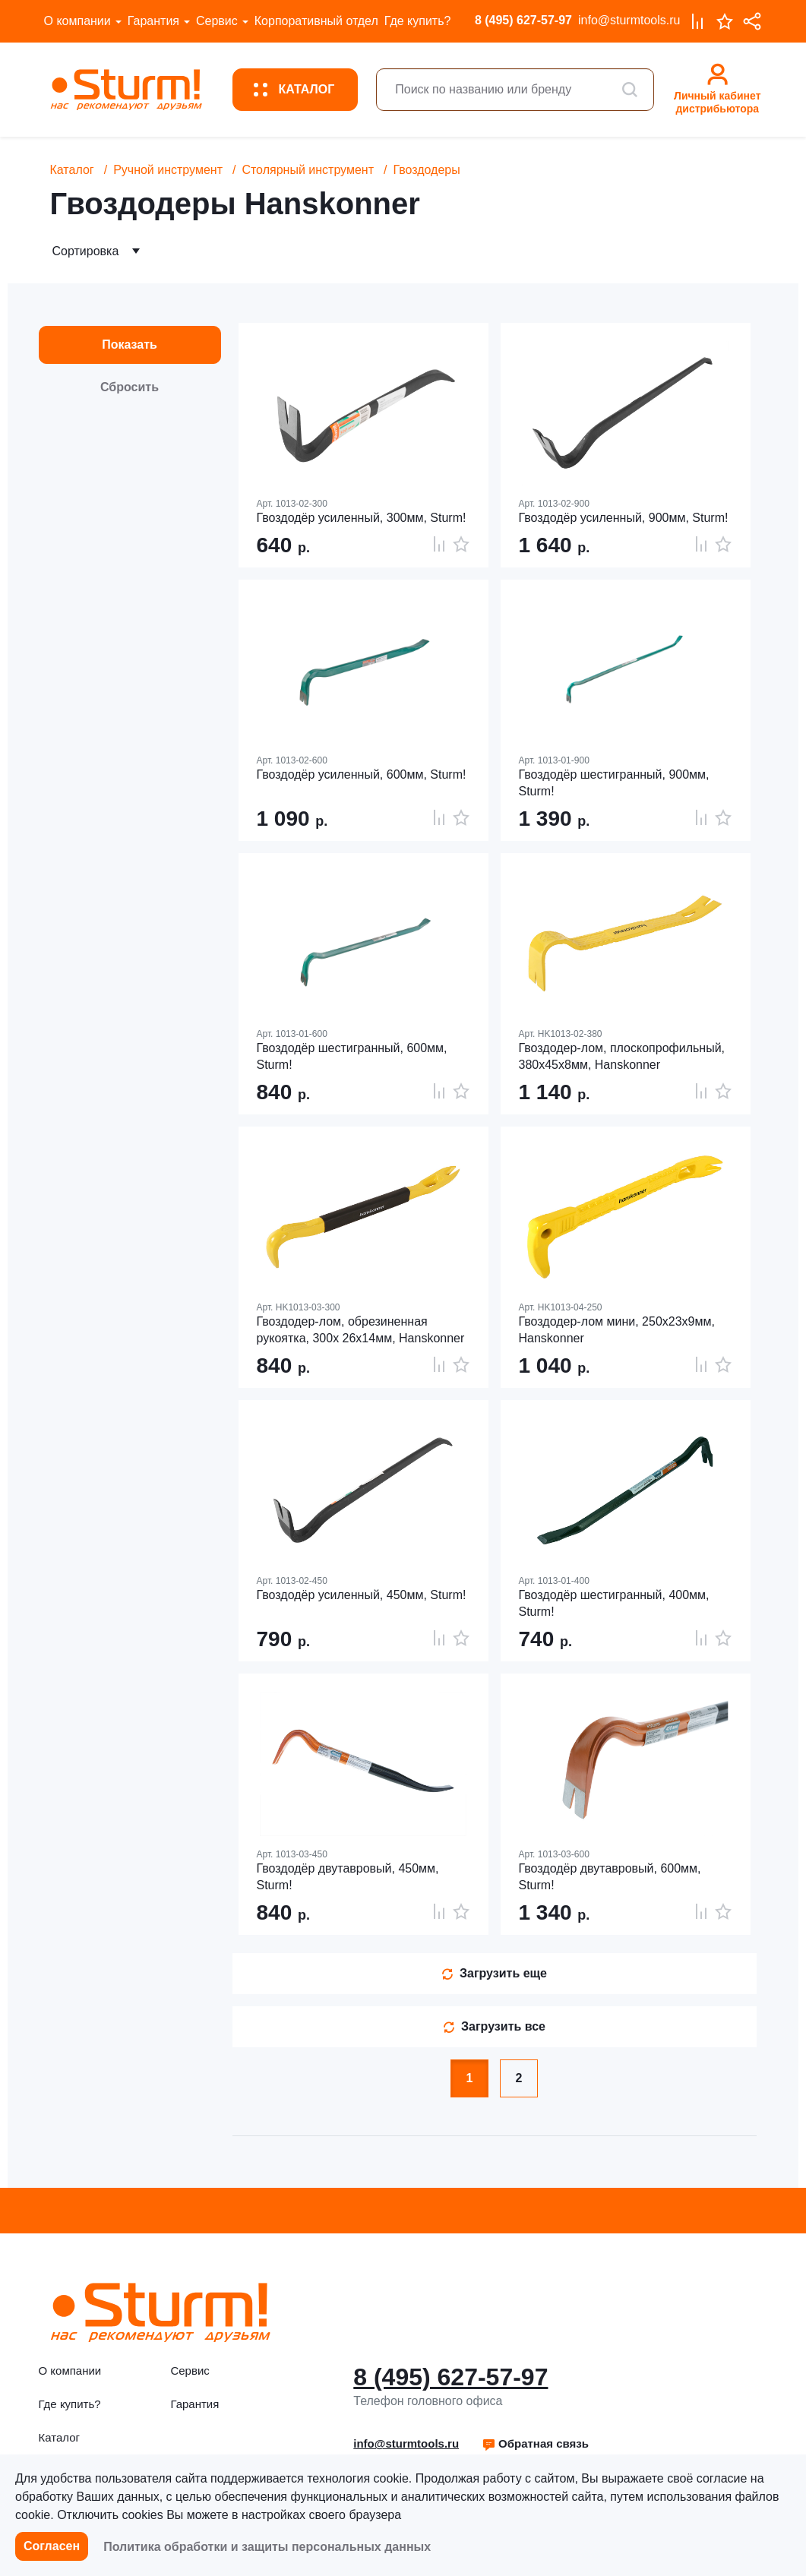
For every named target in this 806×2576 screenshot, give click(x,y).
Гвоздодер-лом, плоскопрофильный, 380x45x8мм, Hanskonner (622, 1056)
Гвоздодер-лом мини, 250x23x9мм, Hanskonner (617, 1330)
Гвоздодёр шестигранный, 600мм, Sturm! (352, 1056)
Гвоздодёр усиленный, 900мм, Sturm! (624, 517)
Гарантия (153, 20)
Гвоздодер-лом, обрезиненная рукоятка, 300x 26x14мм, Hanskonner (361, 1330)
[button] (535, 2444)
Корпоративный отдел (316, 20)
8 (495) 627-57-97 (523, 20)
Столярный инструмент (308, 169)
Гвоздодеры (426, 169)
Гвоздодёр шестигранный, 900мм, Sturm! (614, 783)
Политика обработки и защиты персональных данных (267, 2546)
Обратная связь (535, 2443)
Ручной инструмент (168, 169)
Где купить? (417, 20)
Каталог (72, 169)
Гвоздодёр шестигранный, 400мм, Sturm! (614, 1603)
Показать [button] (129, 344)
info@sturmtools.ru (629, 20)
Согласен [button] (52, 2546)
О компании (77, 20)
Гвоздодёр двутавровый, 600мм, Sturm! (610, 1877)
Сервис (217, 20)
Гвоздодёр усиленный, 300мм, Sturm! (361, 517)
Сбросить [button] (129, 387)
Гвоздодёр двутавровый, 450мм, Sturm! (348, 1877)
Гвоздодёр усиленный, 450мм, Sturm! (361, 1594)
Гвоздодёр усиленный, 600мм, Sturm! (361, 774)
